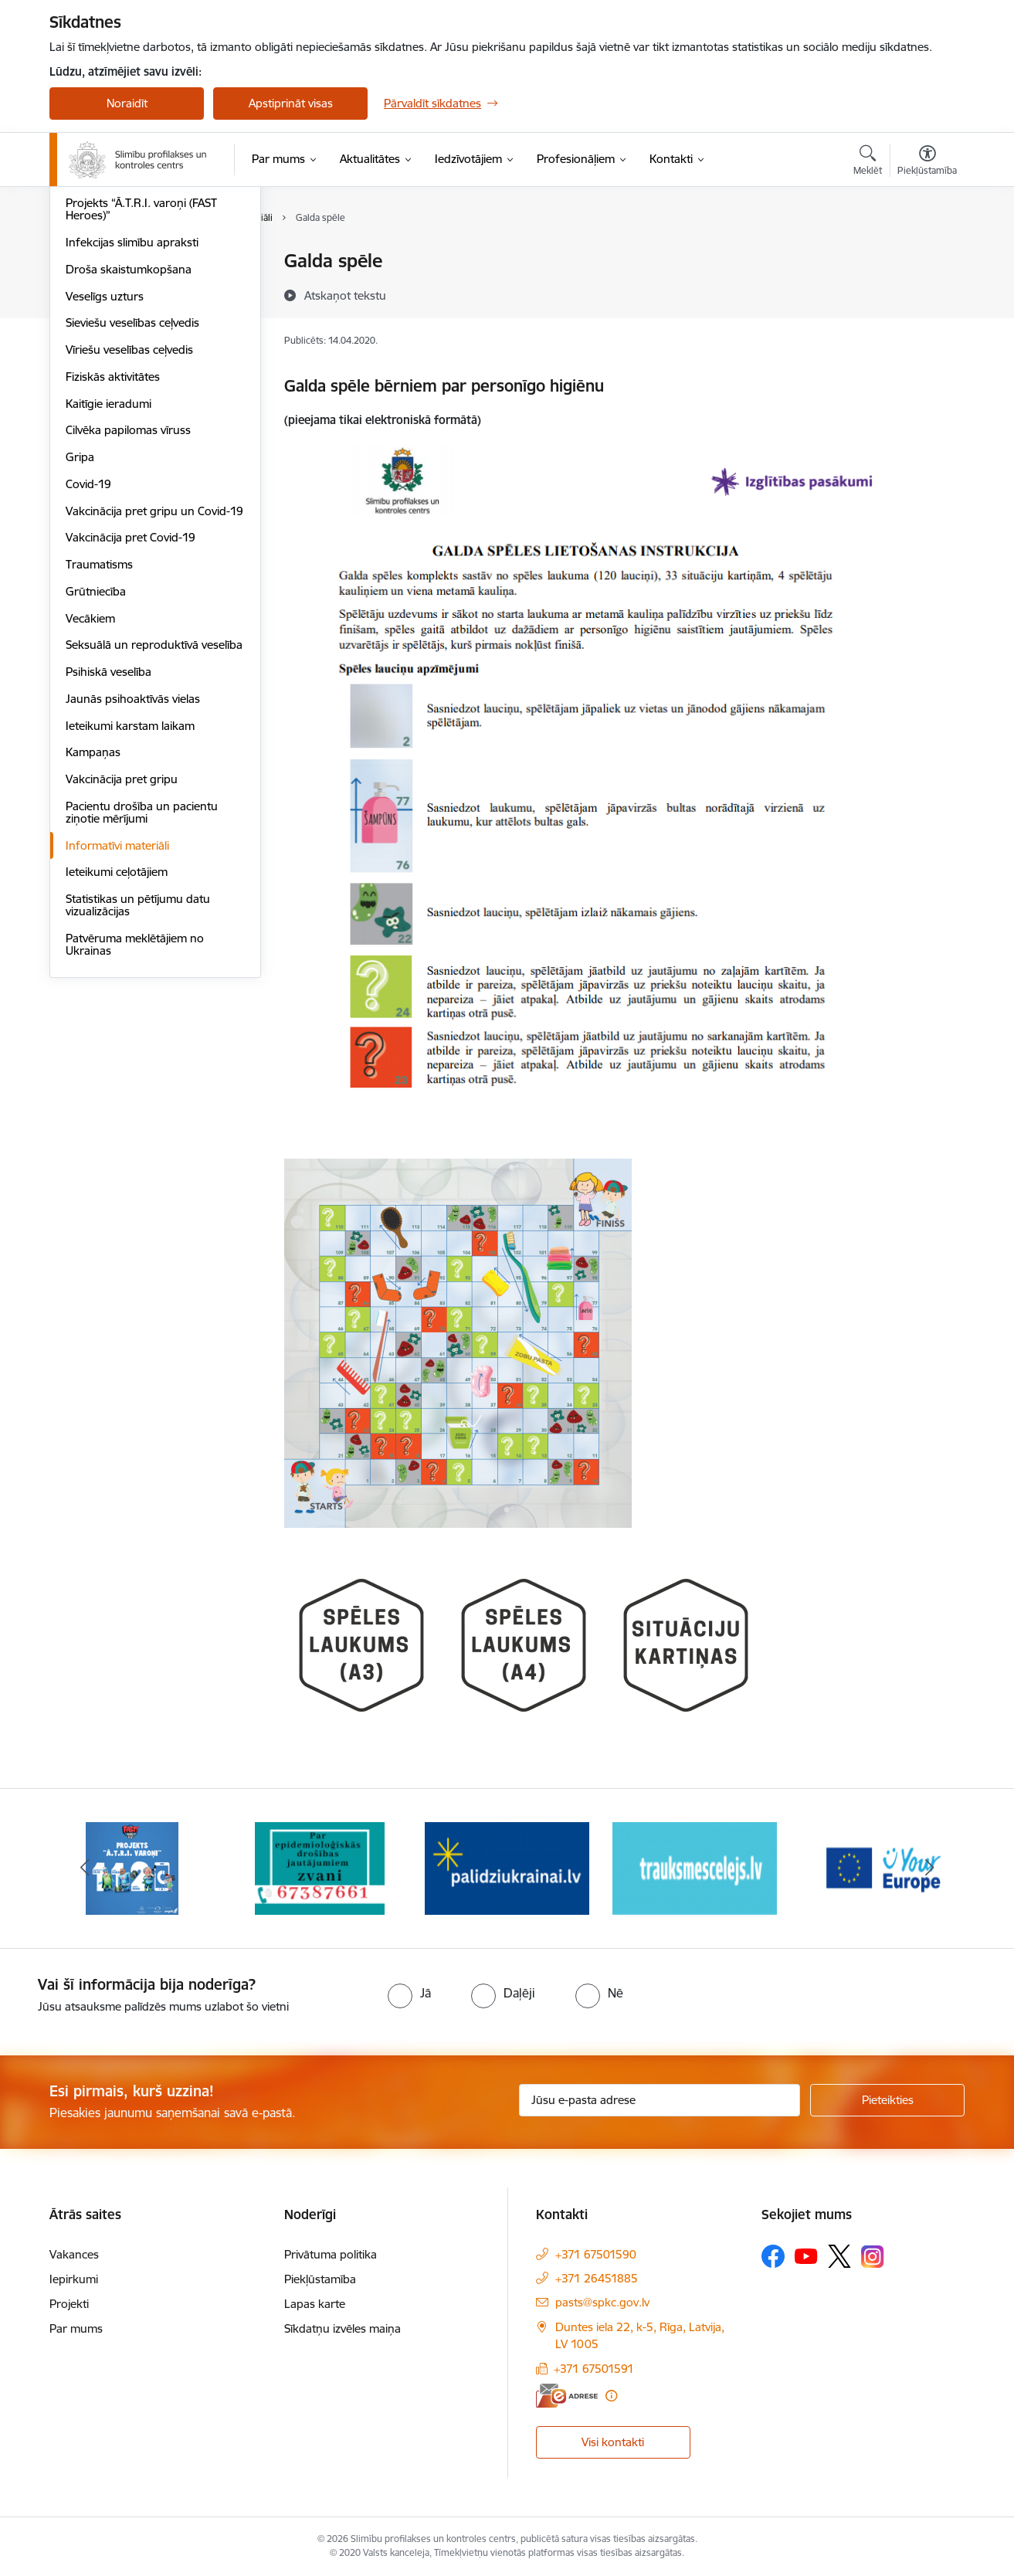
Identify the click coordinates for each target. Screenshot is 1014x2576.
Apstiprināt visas (291, 103)
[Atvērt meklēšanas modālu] (868, 162)
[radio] (409, 1993)
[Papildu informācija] (611, 2395)
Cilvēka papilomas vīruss (128, 596)
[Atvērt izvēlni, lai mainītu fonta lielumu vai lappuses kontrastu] (927, 162)
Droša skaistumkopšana (129, 435)
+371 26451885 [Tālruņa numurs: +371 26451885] (596, 2278)
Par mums (76, 2328)
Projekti (69, 2303)
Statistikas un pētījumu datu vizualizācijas (138, 1070)
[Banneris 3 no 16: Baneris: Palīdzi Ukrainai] (507, 1867)
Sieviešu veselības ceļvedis (132, 489)
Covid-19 (88, 650)
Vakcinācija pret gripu (122, 945)
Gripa (80, 623)
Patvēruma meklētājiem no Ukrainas (135, 1110)
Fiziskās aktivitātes (113, 542)
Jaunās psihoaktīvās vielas (133, 864)
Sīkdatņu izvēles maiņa (342, 2328)
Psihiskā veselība (108, 837)
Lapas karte (314, 2303)
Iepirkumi (73, 2279)
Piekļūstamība (320, 2279)
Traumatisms (99, 730)
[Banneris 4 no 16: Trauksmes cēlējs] (694, 1867)
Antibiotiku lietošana (118, 342)
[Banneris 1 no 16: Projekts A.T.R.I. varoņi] (132, 1867)
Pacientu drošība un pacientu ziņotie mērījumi (142, 978)
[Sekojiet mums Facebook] (773, 2256)
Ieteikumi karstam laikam (130, 891)
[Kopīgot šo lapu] (927, 293)
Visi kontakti (613, 2442)
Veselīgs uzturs (105, 462)
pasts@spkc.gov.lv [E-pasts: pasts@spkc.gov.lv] (602, 2302)
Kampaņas (93, 918)
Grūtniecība (96, 757)
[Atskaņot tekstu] (345, 295)
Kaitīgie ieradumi (108, 569)
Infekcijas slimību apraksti (132, 408)
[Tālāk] (930, 1868)
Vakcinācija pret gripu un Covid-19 (154, 677)
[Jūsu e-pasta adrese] (660, 2100)
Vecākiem (90, 784)
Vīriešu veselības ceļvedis (129, 515)
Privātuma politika (330, 2254)
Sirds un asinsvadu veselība (136, 262)
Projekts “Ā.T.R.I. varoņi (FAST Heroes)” (141, 375)
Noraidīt (127, 103)
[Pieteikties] (887, 2100)
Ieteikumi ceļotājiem (117, 1038)
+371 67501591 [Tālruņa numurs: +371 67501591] (594, 2368)
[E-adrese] (567, 2395)
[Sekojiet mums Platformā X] (839, 2256)
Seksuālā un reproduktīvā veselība (154, 811)
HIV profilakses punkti (123, 315)
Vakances (74, 2254)
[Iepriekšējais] (85, 1868)
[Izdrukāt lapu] (927, 254)
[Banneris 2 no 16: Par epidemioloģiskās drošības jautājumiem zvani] (320, 1867)
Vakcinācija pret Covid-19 (130, 704)
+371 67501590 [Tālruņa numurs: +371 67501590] (595, 2254)
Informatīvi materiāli (117, 1011)
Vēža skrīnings (103, 288)
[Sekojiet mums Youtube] (806, 2255)
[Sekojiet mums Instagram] (872, 2256)
